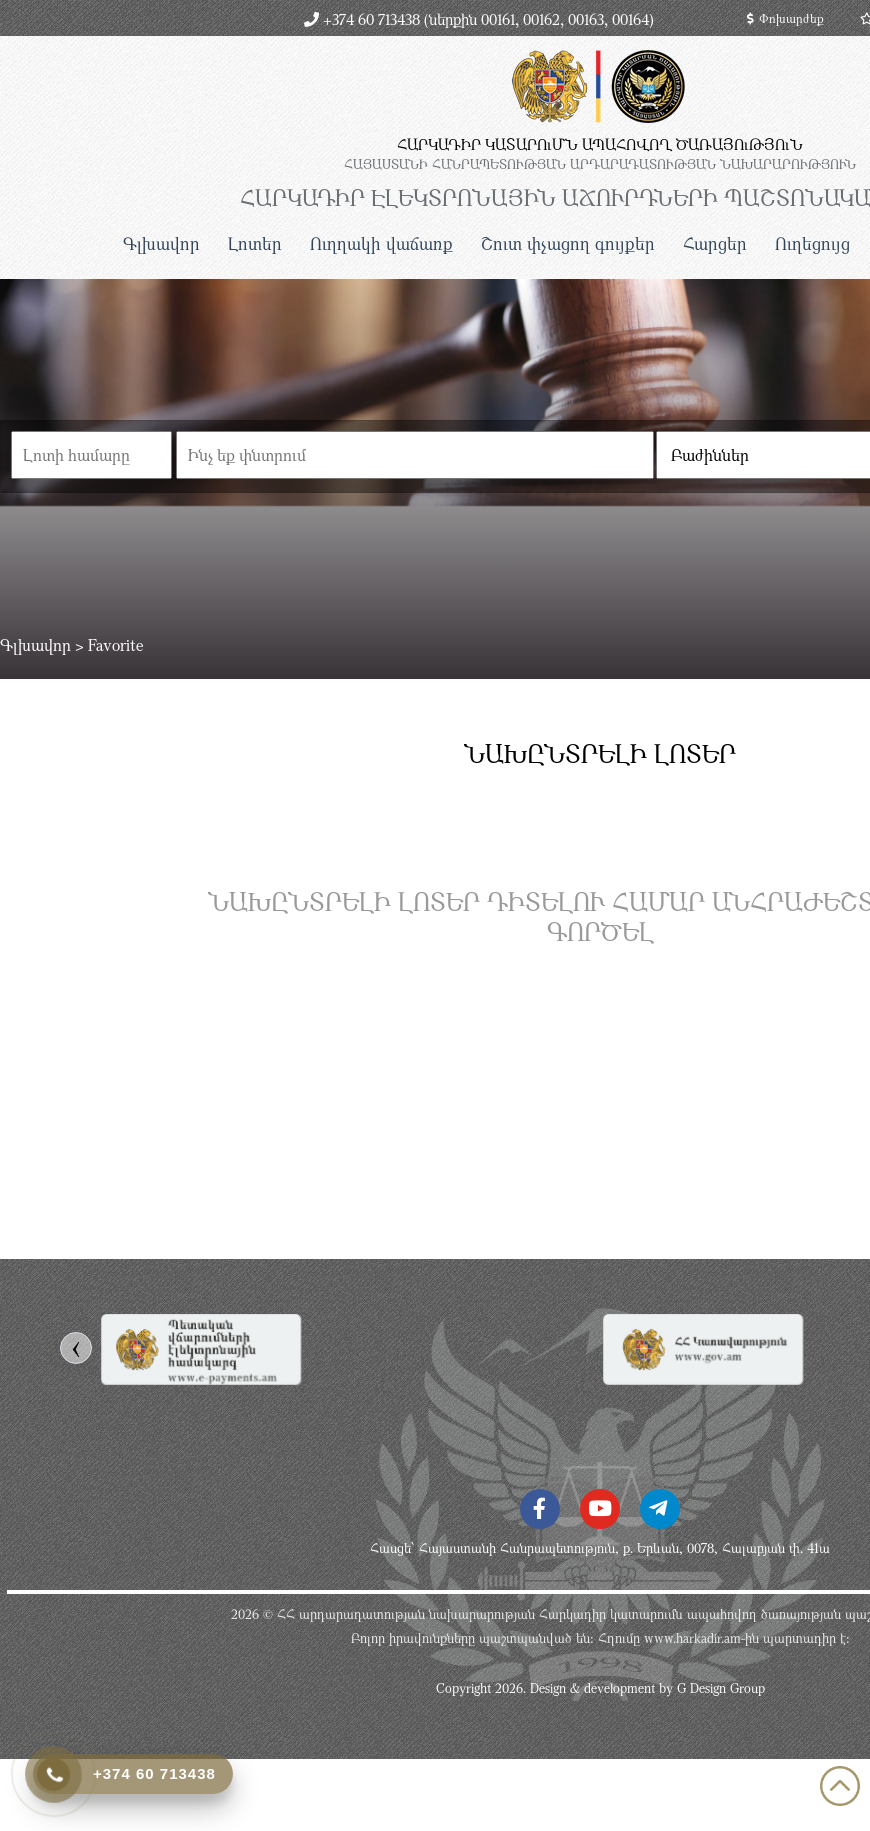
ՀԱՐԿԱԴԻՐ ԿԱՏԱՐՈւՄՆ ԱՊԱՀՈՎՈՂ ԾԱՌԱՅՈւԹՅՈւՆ (600, 144)
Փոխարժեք (785, 18)
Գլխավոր (161, 243)
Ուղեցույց (812, 243)
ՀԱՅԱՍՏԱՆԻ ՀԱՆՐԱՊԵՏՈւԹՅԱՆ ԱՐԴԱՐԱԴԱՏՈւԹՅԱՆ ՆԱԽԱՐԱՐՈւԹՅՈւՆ (600, 164)
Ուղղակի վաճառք (381, 243)
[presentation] (76, 1348)
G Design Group (721, 1688)
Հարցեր (715, 243)
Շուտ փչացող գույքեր (568, 243)
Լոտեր (255, 243)
